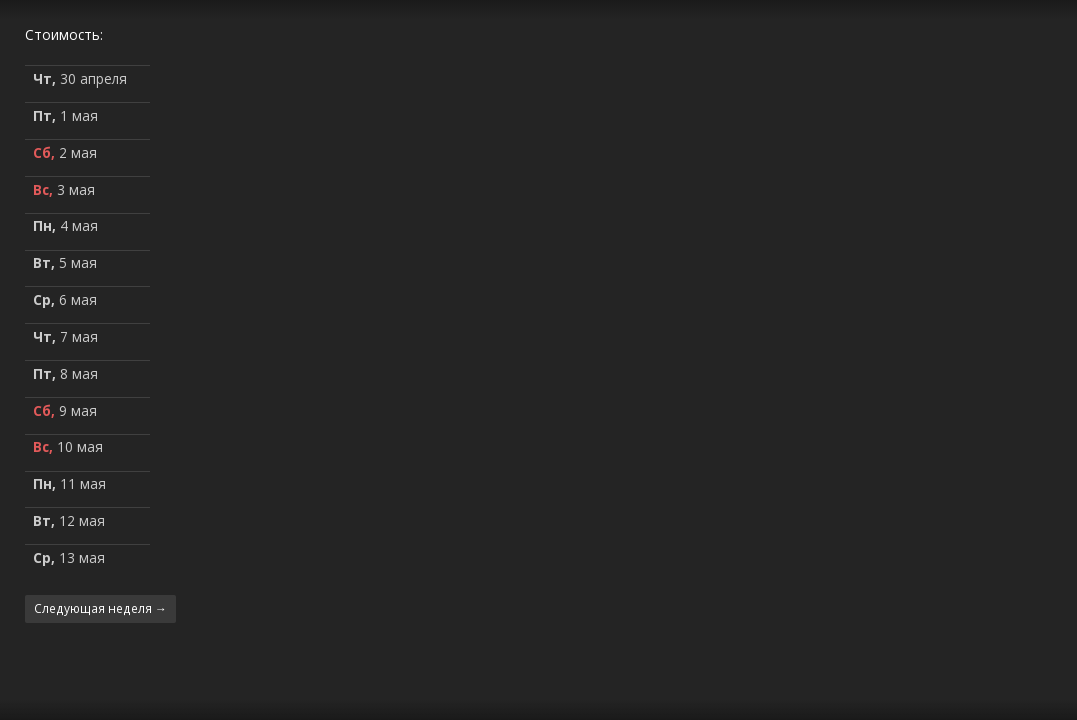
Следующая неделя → (100, 608)
